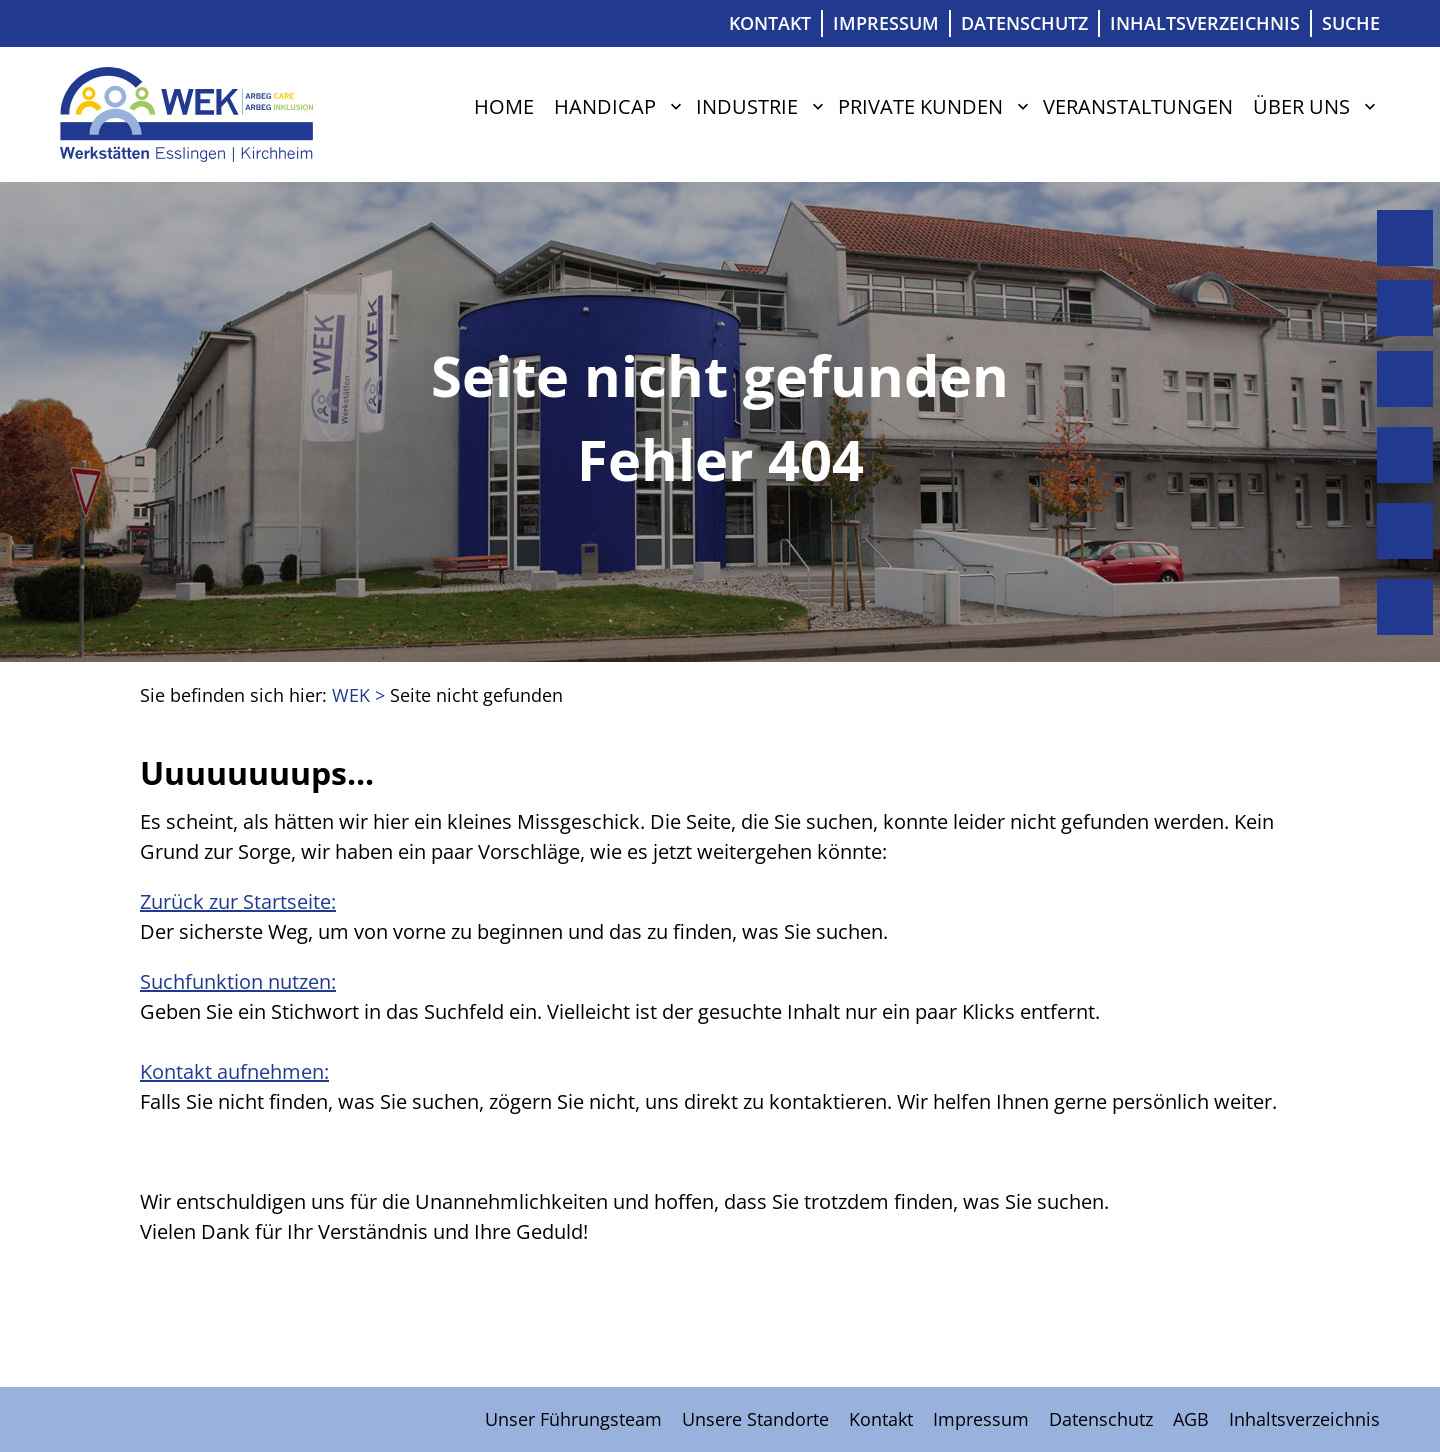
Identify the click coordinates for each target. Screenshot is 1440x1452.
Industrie (747, 106)
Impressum (886, 23)
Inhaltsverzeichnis (1205, 23)
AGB (1191, 1419)
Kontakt (770, 23)
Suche (1351, 23)
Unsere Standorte (755, 1419)
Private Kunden (920, 106)
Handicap (605, 106)
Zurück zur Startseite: (238, 901)
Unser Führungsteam (573, 1419)
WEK (351, 695)
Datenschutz (1024, 23)
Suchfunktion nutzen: (238, 981)
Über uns (1301, 106)
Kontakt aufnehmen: (234, 1071)
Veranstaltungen (1138, 106)
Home (504, 106)
